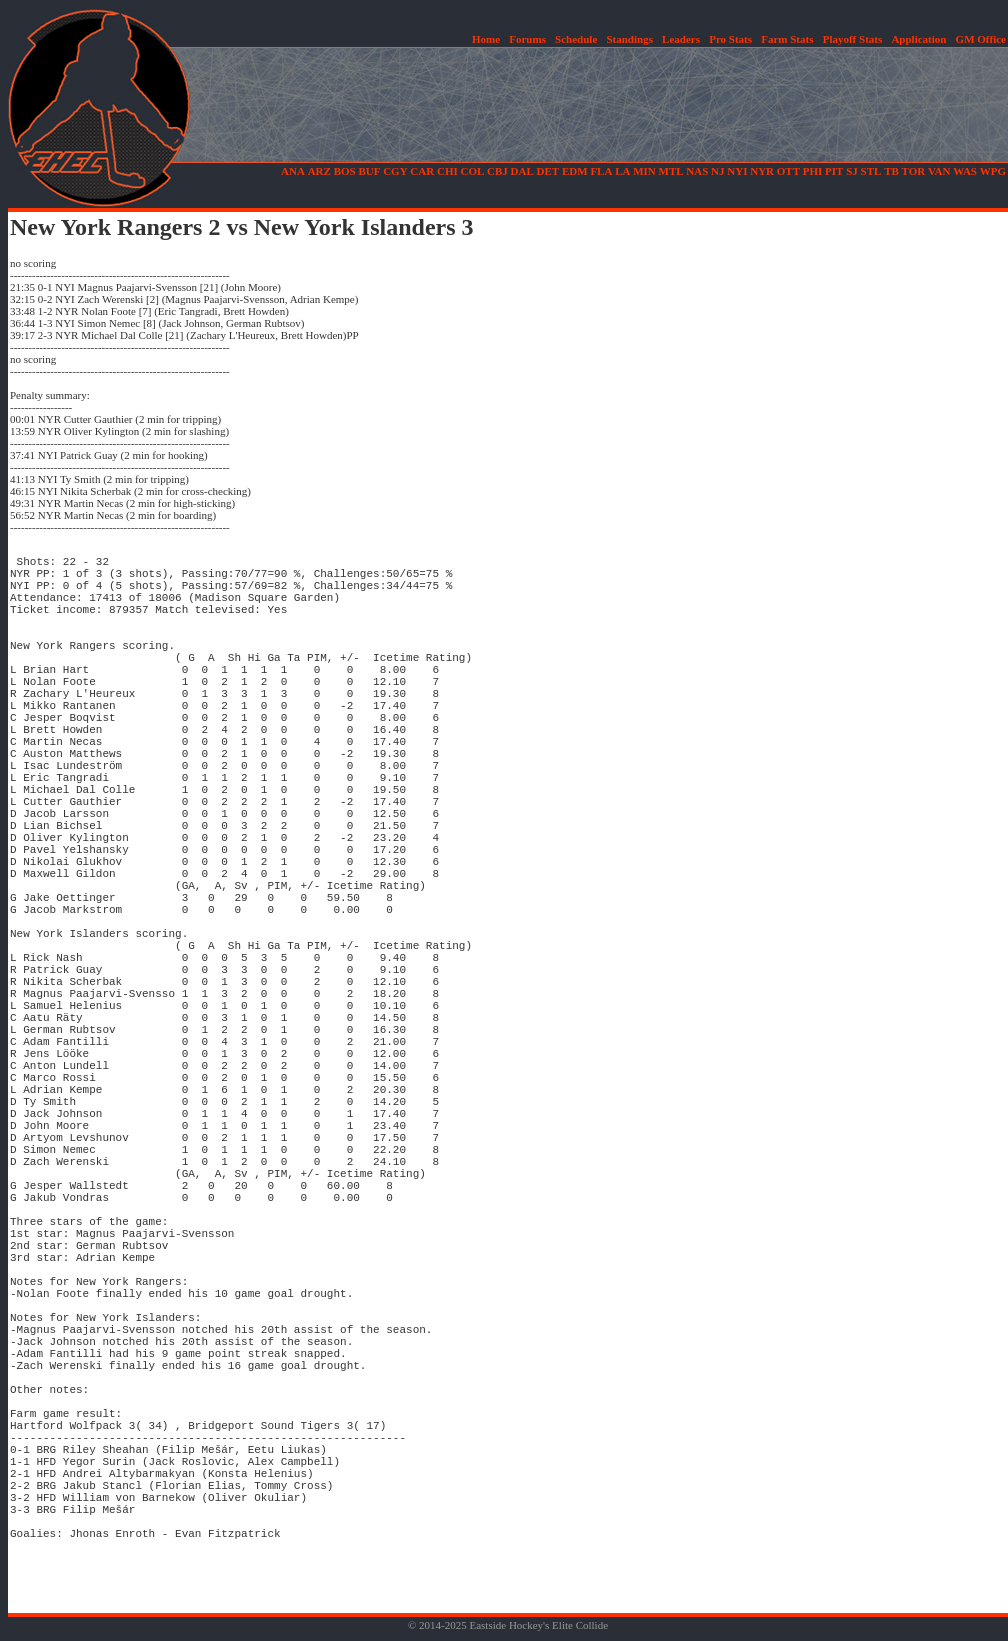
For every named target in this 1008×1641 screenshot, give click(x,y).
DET (548, 171)
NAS (697, 171)
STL (871, 171)
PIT (834, 171)
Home (486, 39)
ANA (293, 171)
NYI (737, 171)
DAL (522, 171)
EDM (575, 171)
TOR (914, 171)
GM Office (981, 39)
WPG (993, 171)
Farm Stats (787, 39)
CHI (447, 171)
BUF (369, 171)
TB (891, 171)
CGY (395, 171)
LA (622, 171)
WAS (965, 171)
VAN (939, 171)
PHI (813, 171)
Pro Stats (730, 39)
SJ (852, 171)
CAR (422, 171)
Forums (527, 39)
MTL (671, 171)
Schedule (576, 39)
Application (918, 39)
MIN (644, 171)
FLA (601, 171)
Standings (629, 39)
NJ (717, 171)
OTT (788, 171)
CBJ (497, 171)
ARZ (319, 171)
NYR (762, 171)
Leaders (681, 39)
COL (472, 171)
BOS (345, 171)
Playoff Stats (853, 39)
